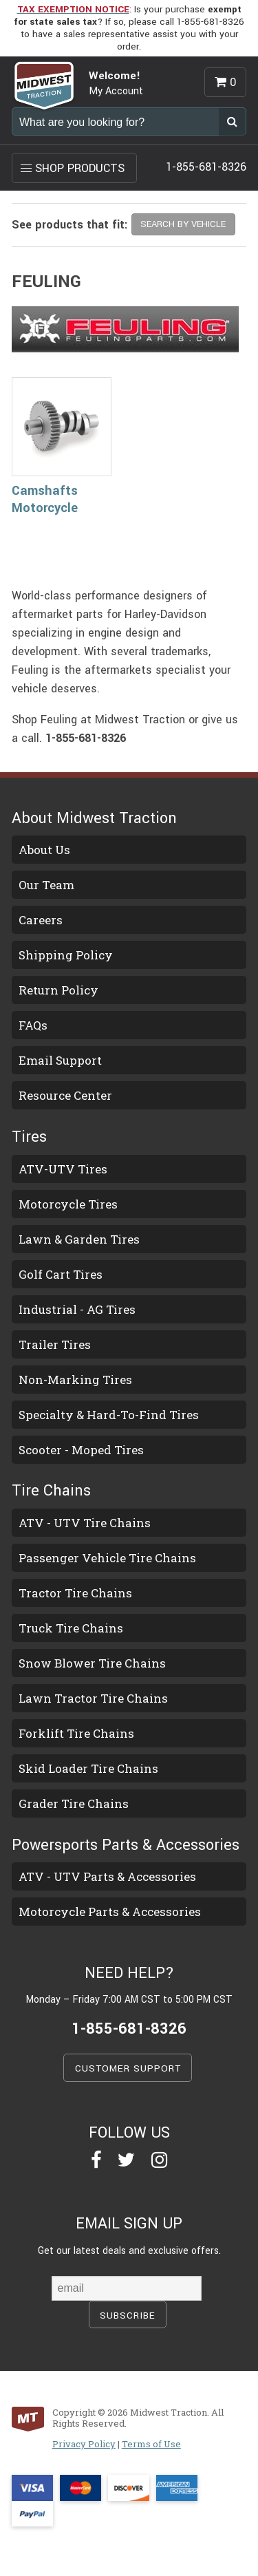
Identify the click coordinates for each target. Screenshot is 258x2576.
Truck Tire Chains (71, 1628)
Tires (29, 1137)
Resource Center (65, 1095)
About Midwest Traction (94, 818)
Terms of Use (151, 2444)
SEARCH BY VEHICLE (183, 224)
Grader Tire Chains (74, 1803)
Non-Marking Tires (75, 1379)
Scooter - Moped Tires (81, 1450)
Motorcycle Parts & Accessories (110, 1911)
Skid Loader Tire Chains (88, 1768)
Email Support (60, 1060)
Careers (41, 920)
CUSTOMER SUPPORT (128, 2068)
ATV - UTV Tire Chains (85, 1523)
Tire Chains (51, 1491)
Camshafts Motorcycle (45, 499)
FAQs (33, 1025)
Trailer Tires (55, 1344)
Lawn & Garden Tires (79, 1239)
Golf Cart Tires (61, 1274)
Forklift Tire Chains (76, 1733)
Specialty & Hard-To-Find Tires (109, 1415)
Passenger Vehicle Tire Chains (107, 1558)
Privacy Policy (84, 2444)
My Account (116, 91)
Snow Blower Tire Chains (92, 1663)
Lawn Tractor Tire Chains (93, 1698)
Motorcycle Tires (68, 1204)
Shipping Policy (66, 955)
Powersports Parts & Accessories (125, 1845)
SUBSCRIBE (127, 2315)
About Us (44, 850)
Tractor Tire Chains (75, 1593)
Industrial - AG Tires (77, 1309)
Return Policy (58, 990)
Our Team (46, 885)
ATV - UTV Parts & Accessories (107, 1876)
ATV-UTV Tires (63, 1169)
